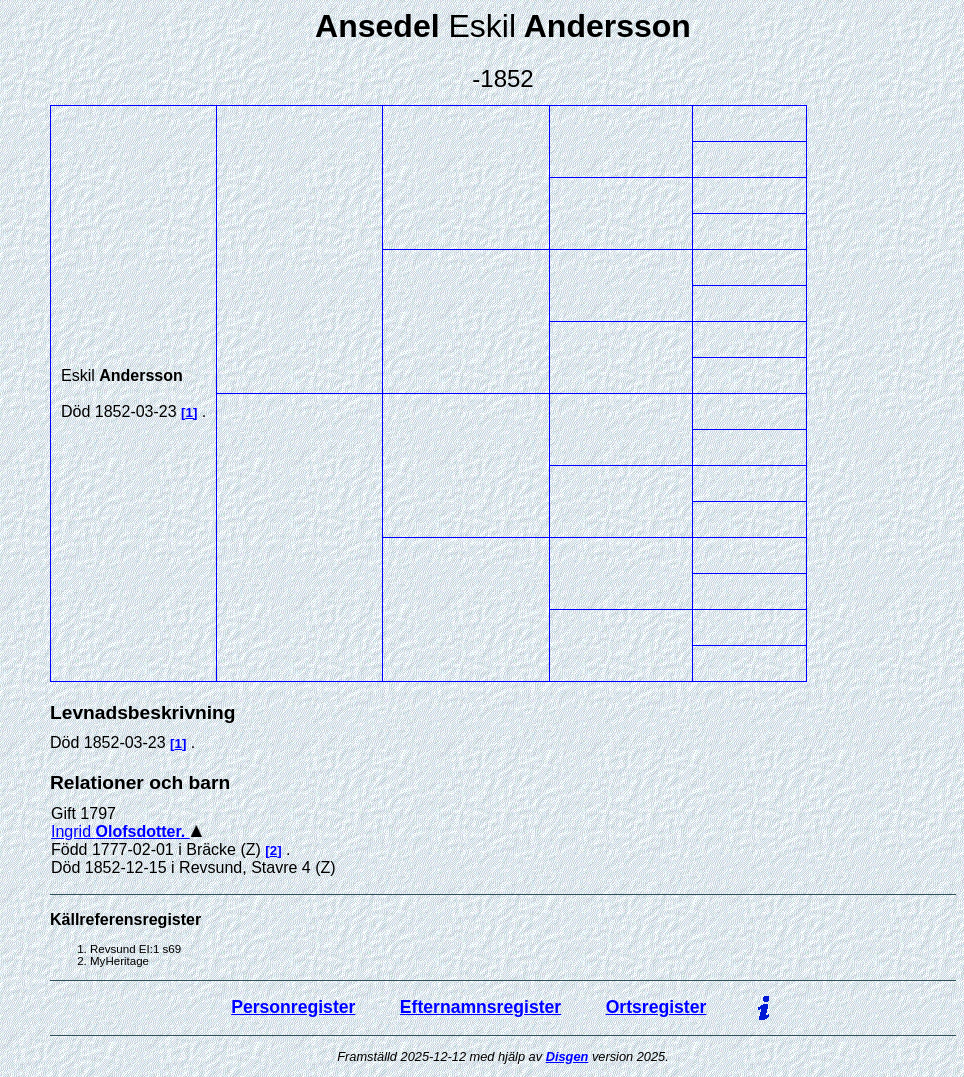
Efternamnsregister (480, 1007)
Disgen (567, 1056)
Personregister (293, 1007)
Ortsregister (656, 1007)
